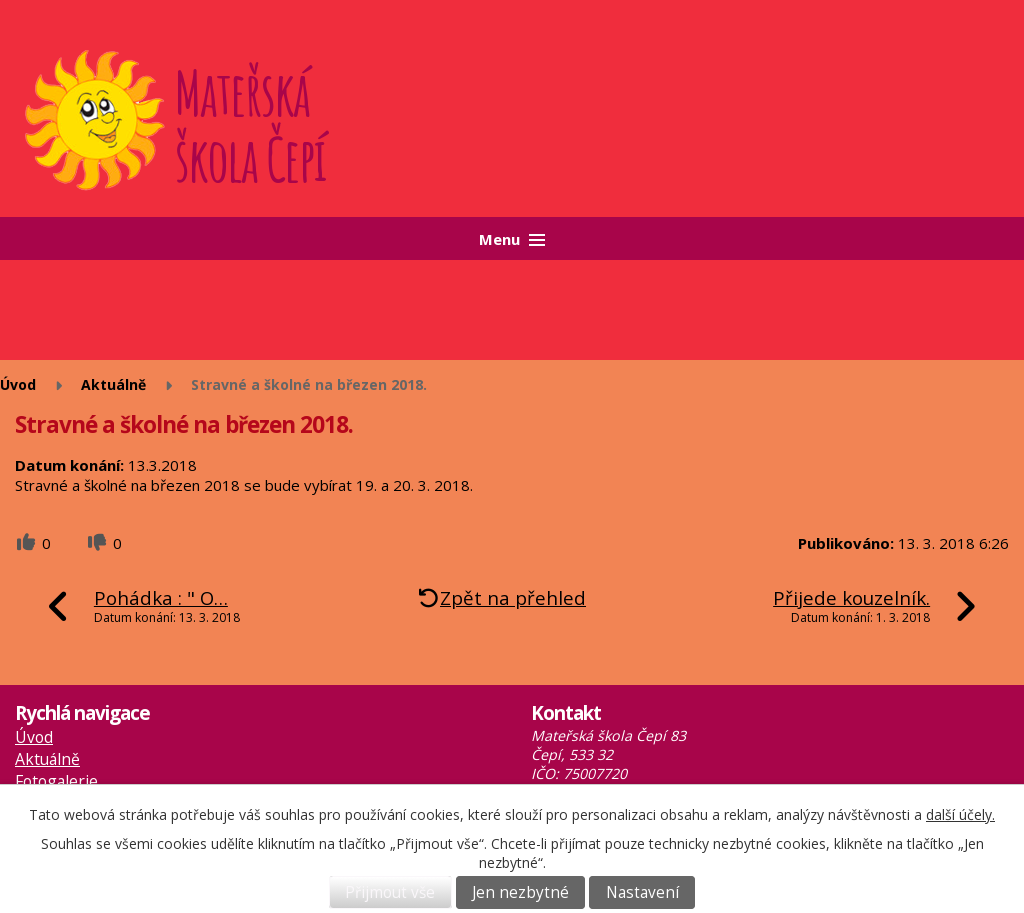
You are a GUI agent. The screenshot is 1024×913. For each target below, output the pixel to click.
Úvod (18, 384)
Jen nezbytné (520, 892)
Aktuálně (113, 384)
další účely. (960, 814)
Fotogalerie (56, 781)
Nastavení (642, 892)
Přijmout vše (390, 892)
